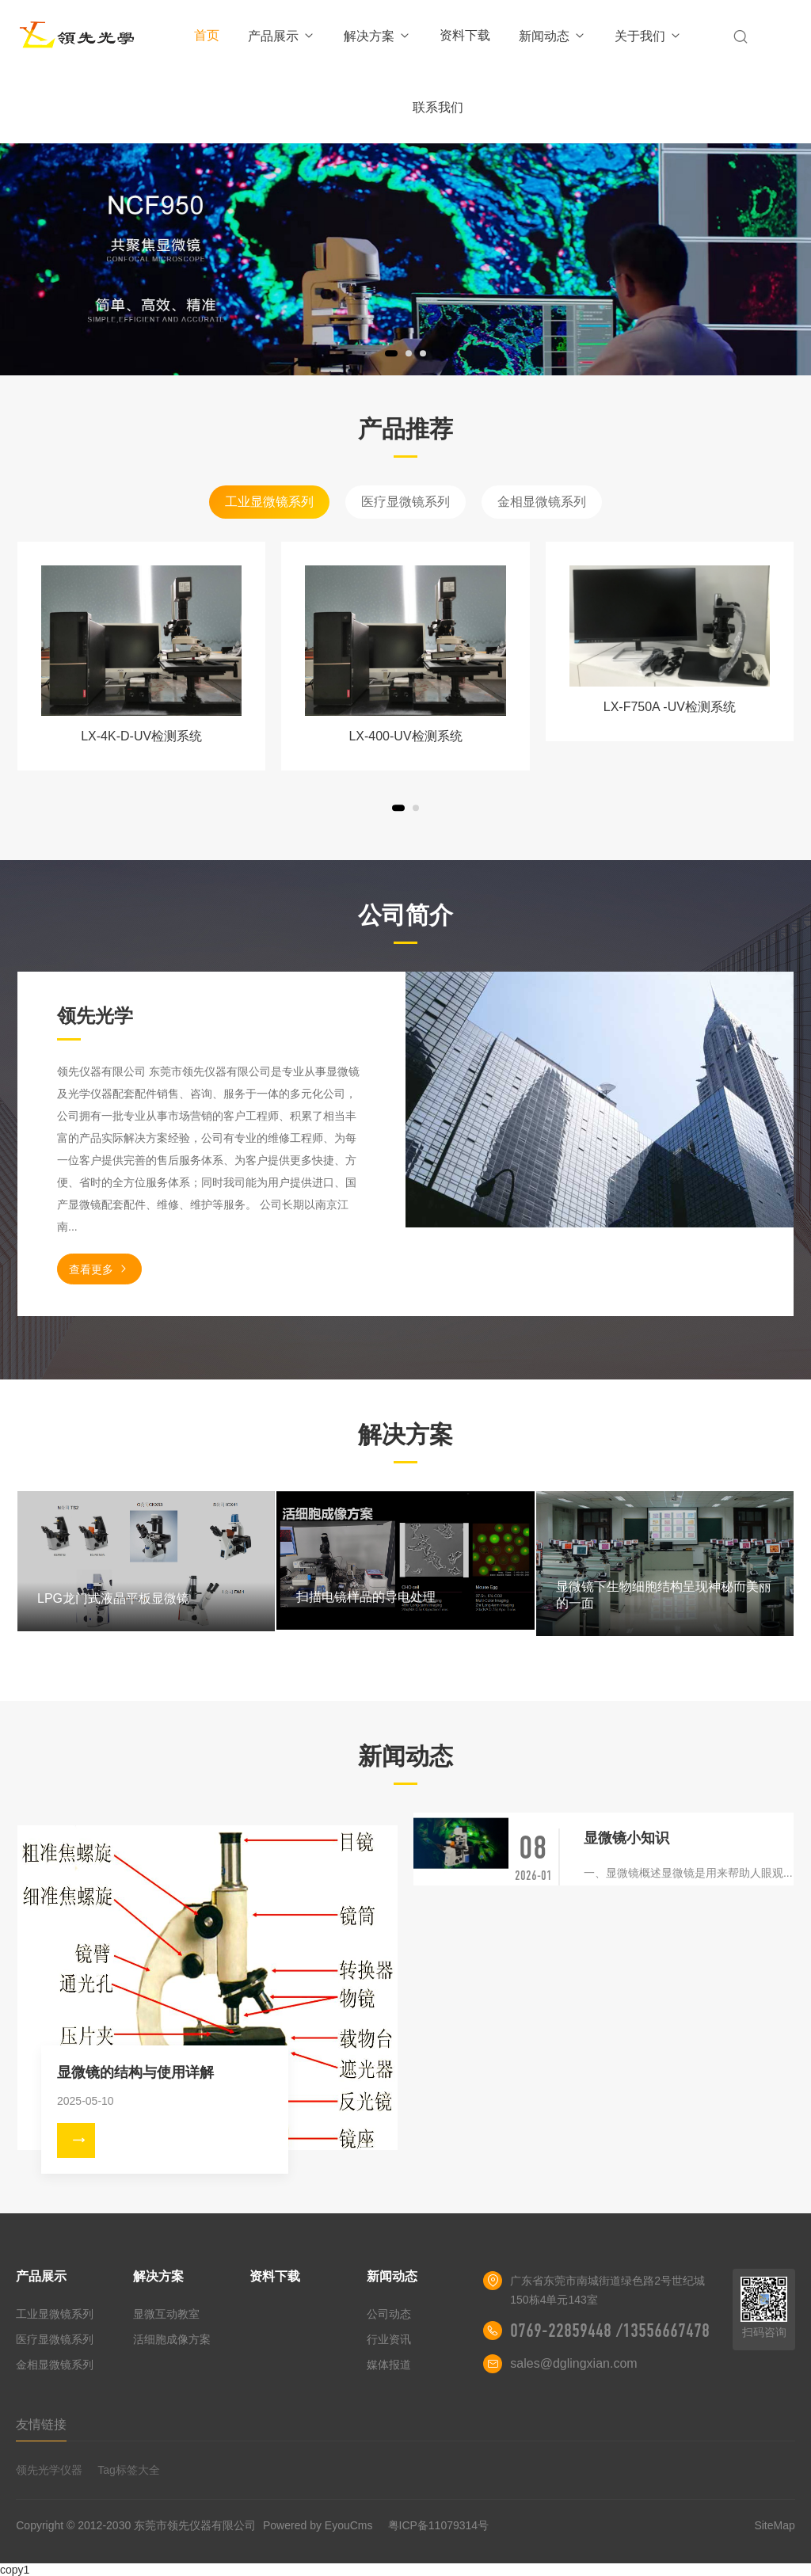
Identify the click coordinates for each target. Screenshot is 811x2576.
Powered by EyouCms (316, 2525)
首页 (206, 35)
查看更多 (99, 1269)
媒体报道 (389, 2364)
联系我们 (438, 107)
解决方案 (377, 36)
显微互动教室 (166, 2314)
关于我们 (648, 36)
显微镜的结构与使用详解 (135, 2072)
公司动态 (389, 2314)
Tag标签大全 (128, 2470)
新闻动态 (552, 36)
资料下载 (465, 35)
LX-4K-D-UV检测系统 (141, 736)
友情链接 (41, 2424)
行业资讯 (389, 2339)
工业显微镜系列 (269, 501)
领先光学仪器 (49, 2470)
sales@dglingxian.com (573, 2363)
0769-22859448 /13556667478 (610, 2330)
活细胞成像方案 (172, 2339)
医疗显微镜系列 (405, 501)
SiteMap (774, 2525)
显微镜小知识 (626, 1838)
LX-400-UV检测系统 (405, 736)
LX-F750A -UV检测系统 (669, 706)
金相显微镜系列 (541, 501)
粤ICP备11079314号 (438, 2525)
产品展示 (281, 36)
